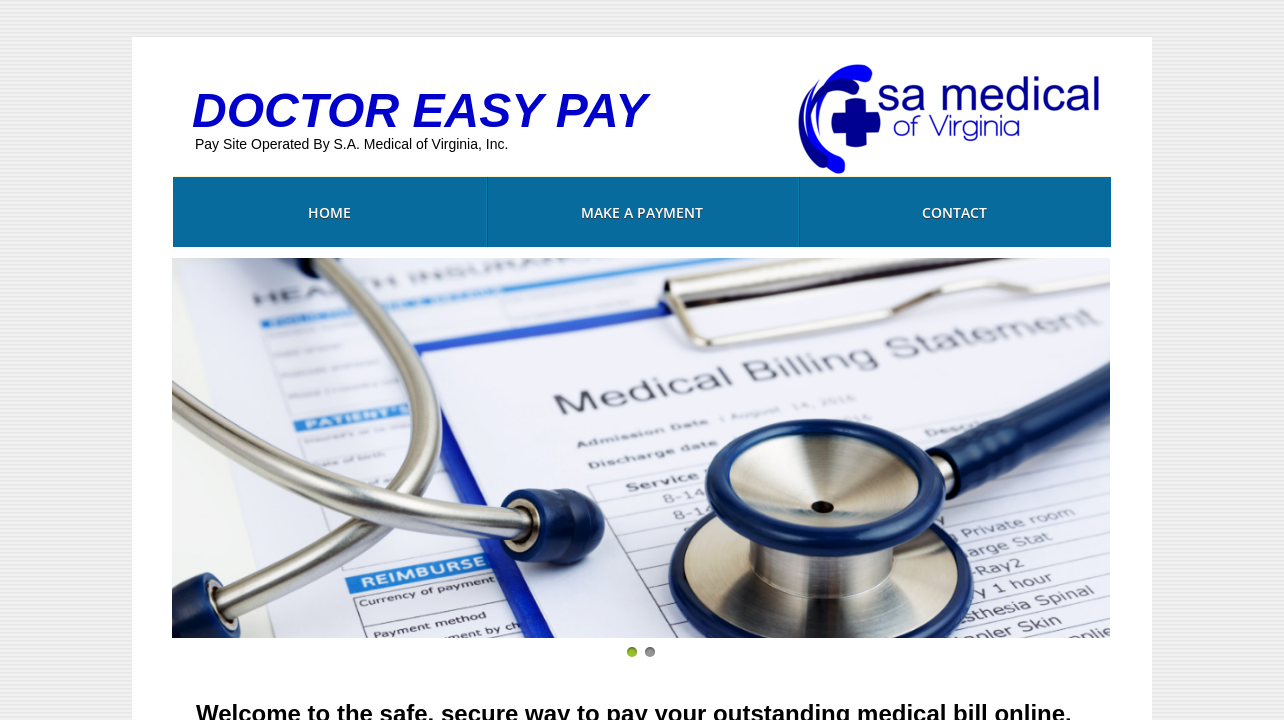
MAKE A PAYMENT (642, 212)
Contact (954, 212)
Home (329, 212)
